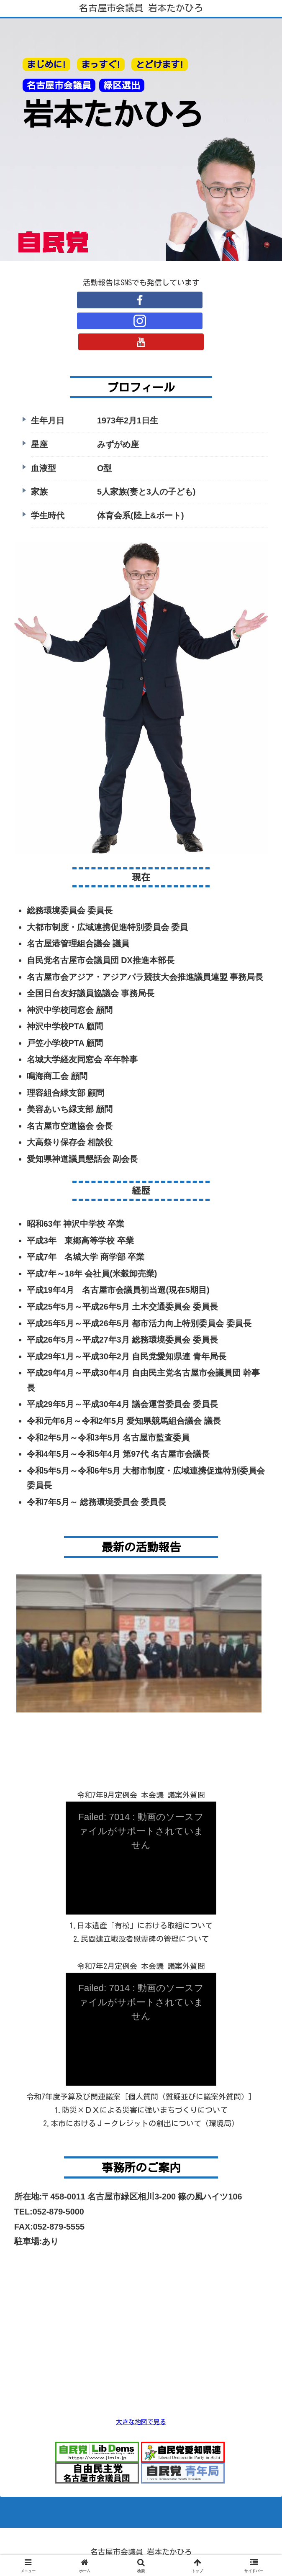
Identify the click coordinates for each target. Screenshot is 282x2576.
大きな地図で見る (141, 2422)
